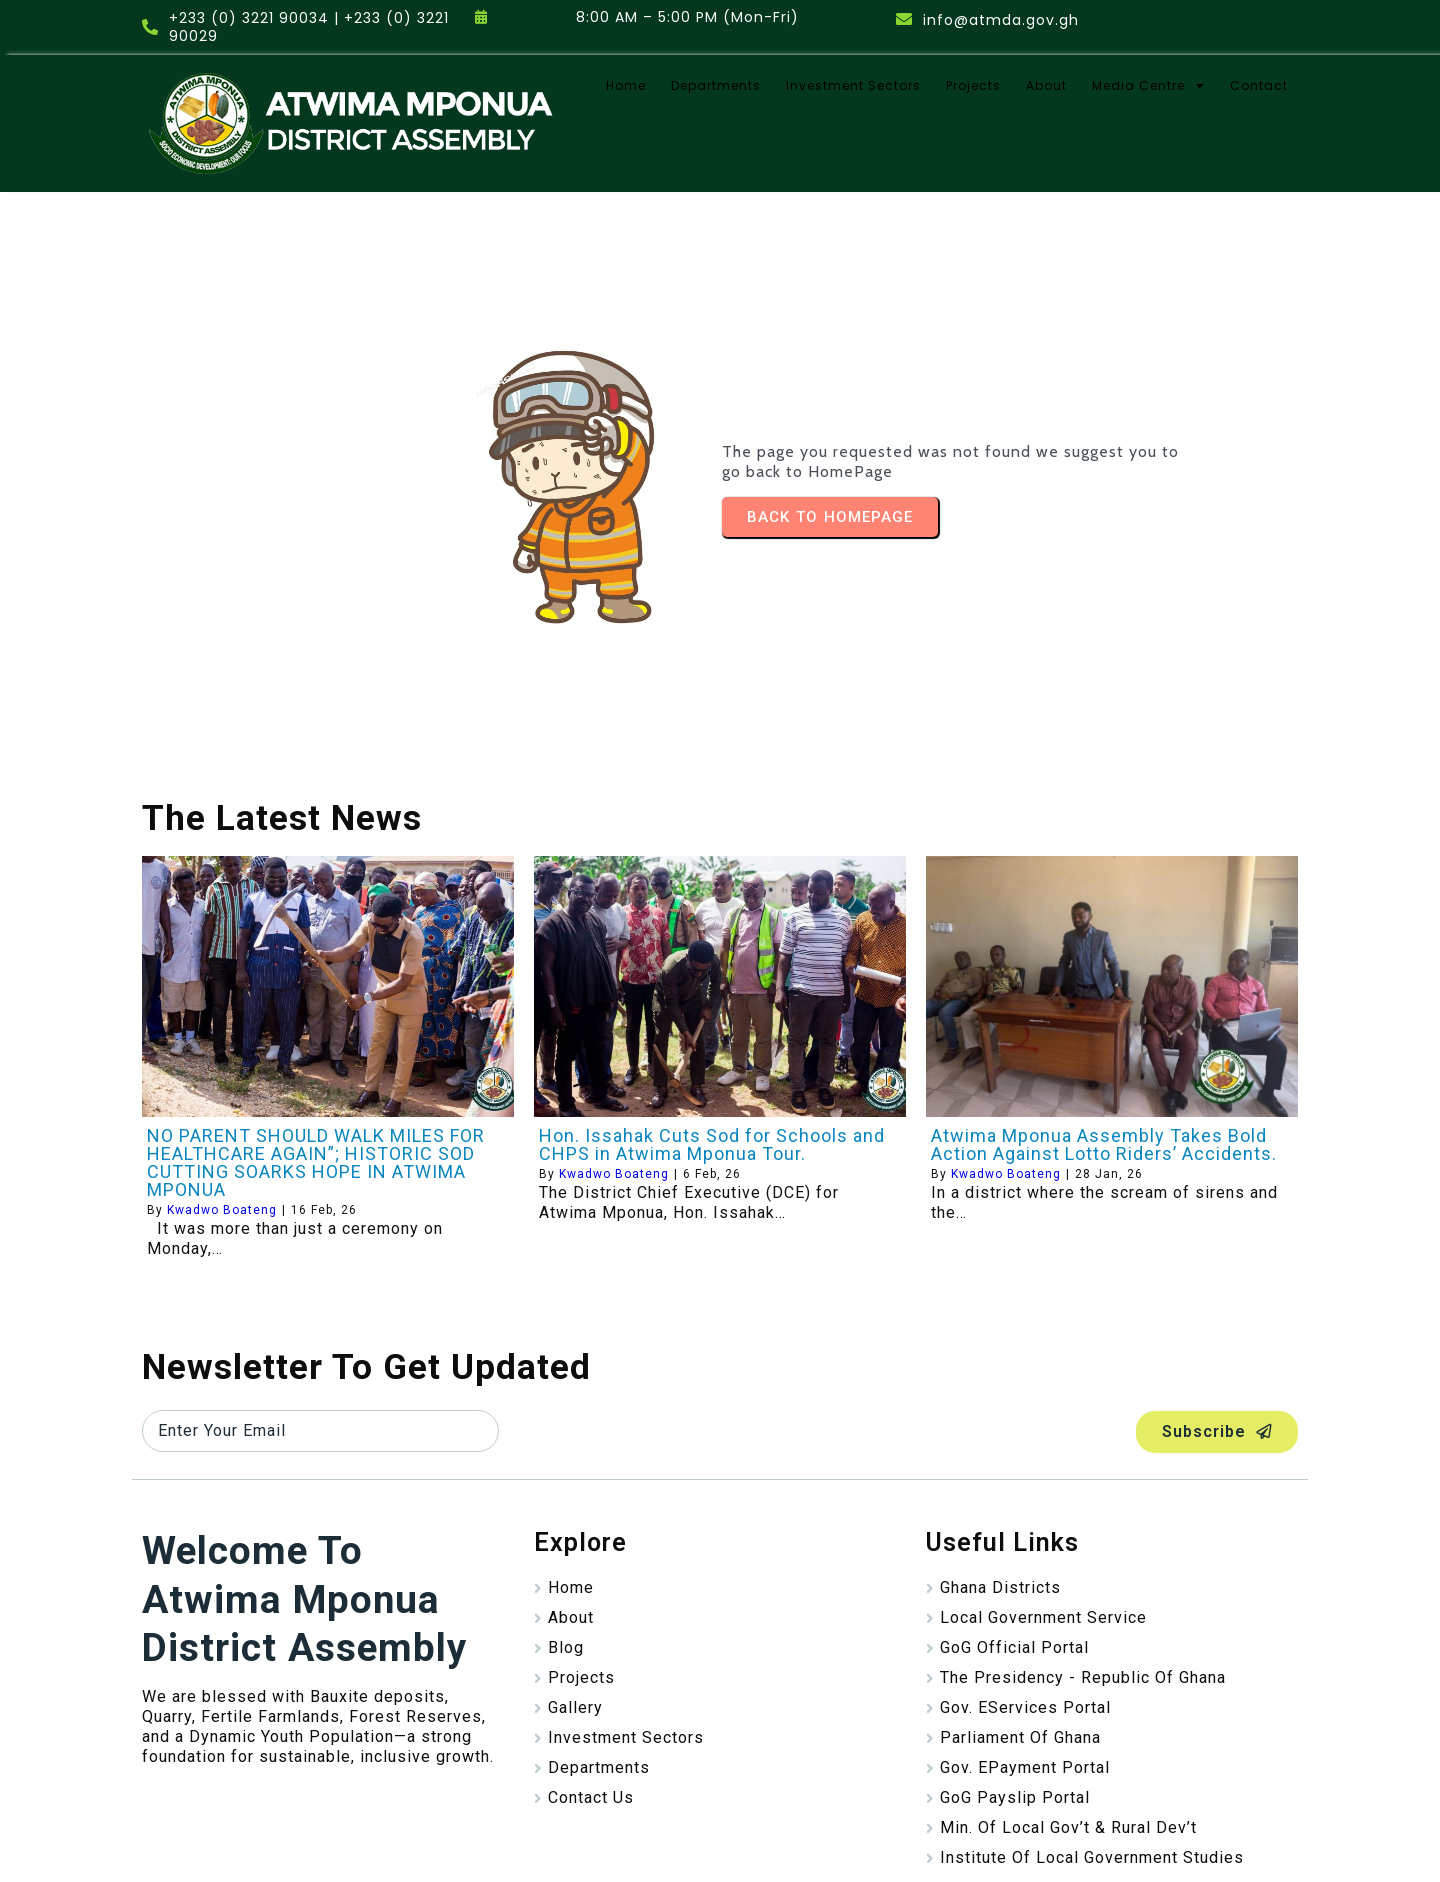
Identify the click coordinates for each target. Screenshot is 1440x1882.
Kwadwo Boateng (222, 1137)
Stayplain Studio (826, 1846)
